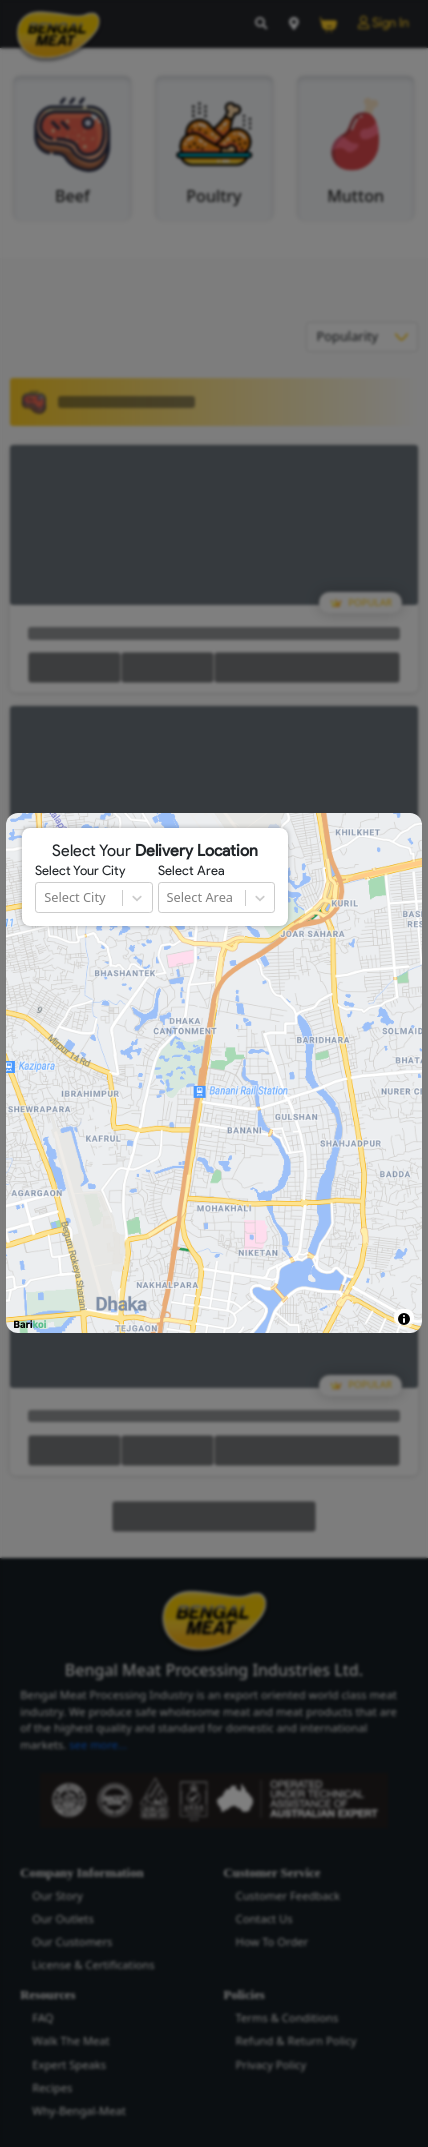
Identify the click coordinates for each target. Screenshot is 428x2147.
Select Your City (80, 871)
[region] (213, 1073)
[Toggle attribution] (403, 1318)
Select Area (191, 871)
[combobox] (45, 897)
